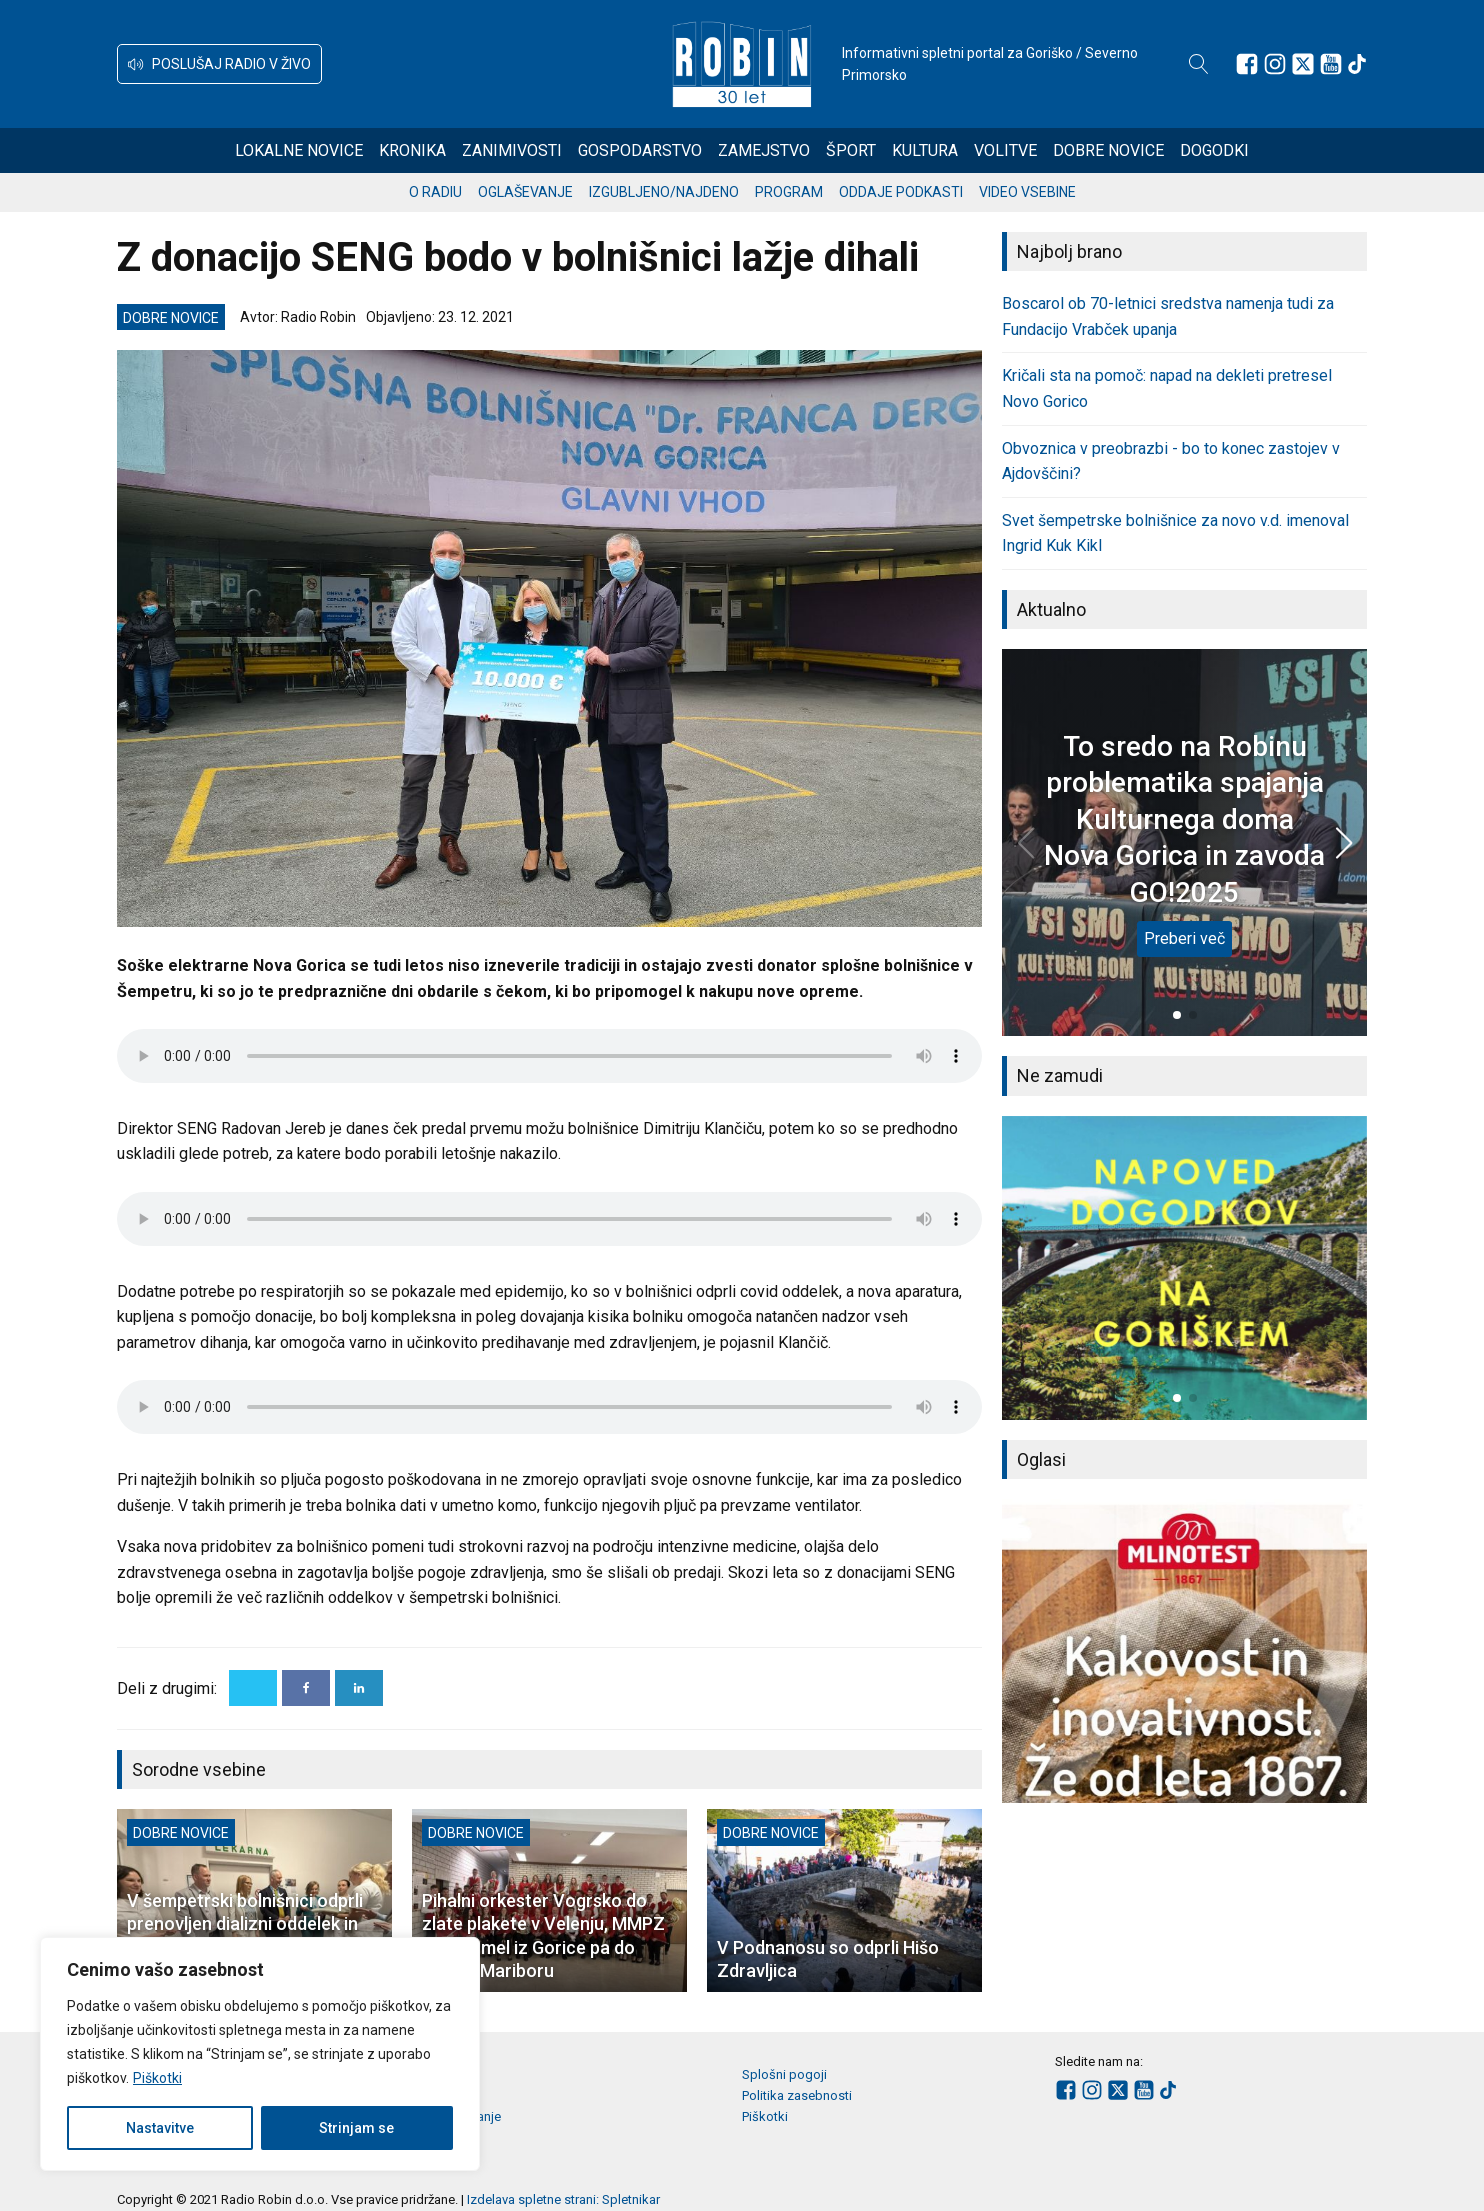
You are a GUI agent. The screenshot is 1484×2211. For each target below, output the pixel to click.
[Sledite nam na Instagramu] (1275, 64)
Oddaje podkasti (901, 192)
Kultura (925, 150)
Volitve (1005, 150)
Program (789, 192)
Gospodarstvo (640, 150)
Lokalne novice (299, 150)
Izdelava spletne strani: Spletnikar (563, 2199)
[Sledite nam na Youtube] (1331, 64)
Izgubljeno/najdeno (664, 192)
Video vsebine (1027, 192)
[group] (1184, 1268)
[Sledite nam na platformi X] (1303, 64)
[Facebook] (306, 1688)
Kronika (412, 150)
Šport (851, 150)
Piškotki (157, 2078)
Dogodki (1214, 150)
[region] (260, 2054)
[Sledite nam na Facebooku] (1247, 64)
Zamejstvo (764, 150)
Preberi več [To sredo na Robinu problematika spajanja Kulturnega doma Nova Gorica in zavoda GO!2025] (1184, 938)
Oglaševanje (525, 192)
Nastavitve (160, 2128)
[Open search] (1199, 64)
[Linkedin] (359, 1688)
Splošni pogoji (784, 2074)
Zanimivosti (512, 150)
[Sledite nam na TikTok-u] (1357, 64)
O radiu (435, 192)
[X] (253, 1688)
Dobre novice (1108, 150)
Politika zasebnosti (797, 2095)
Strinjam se (356, 2128)
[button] (219, 64)
